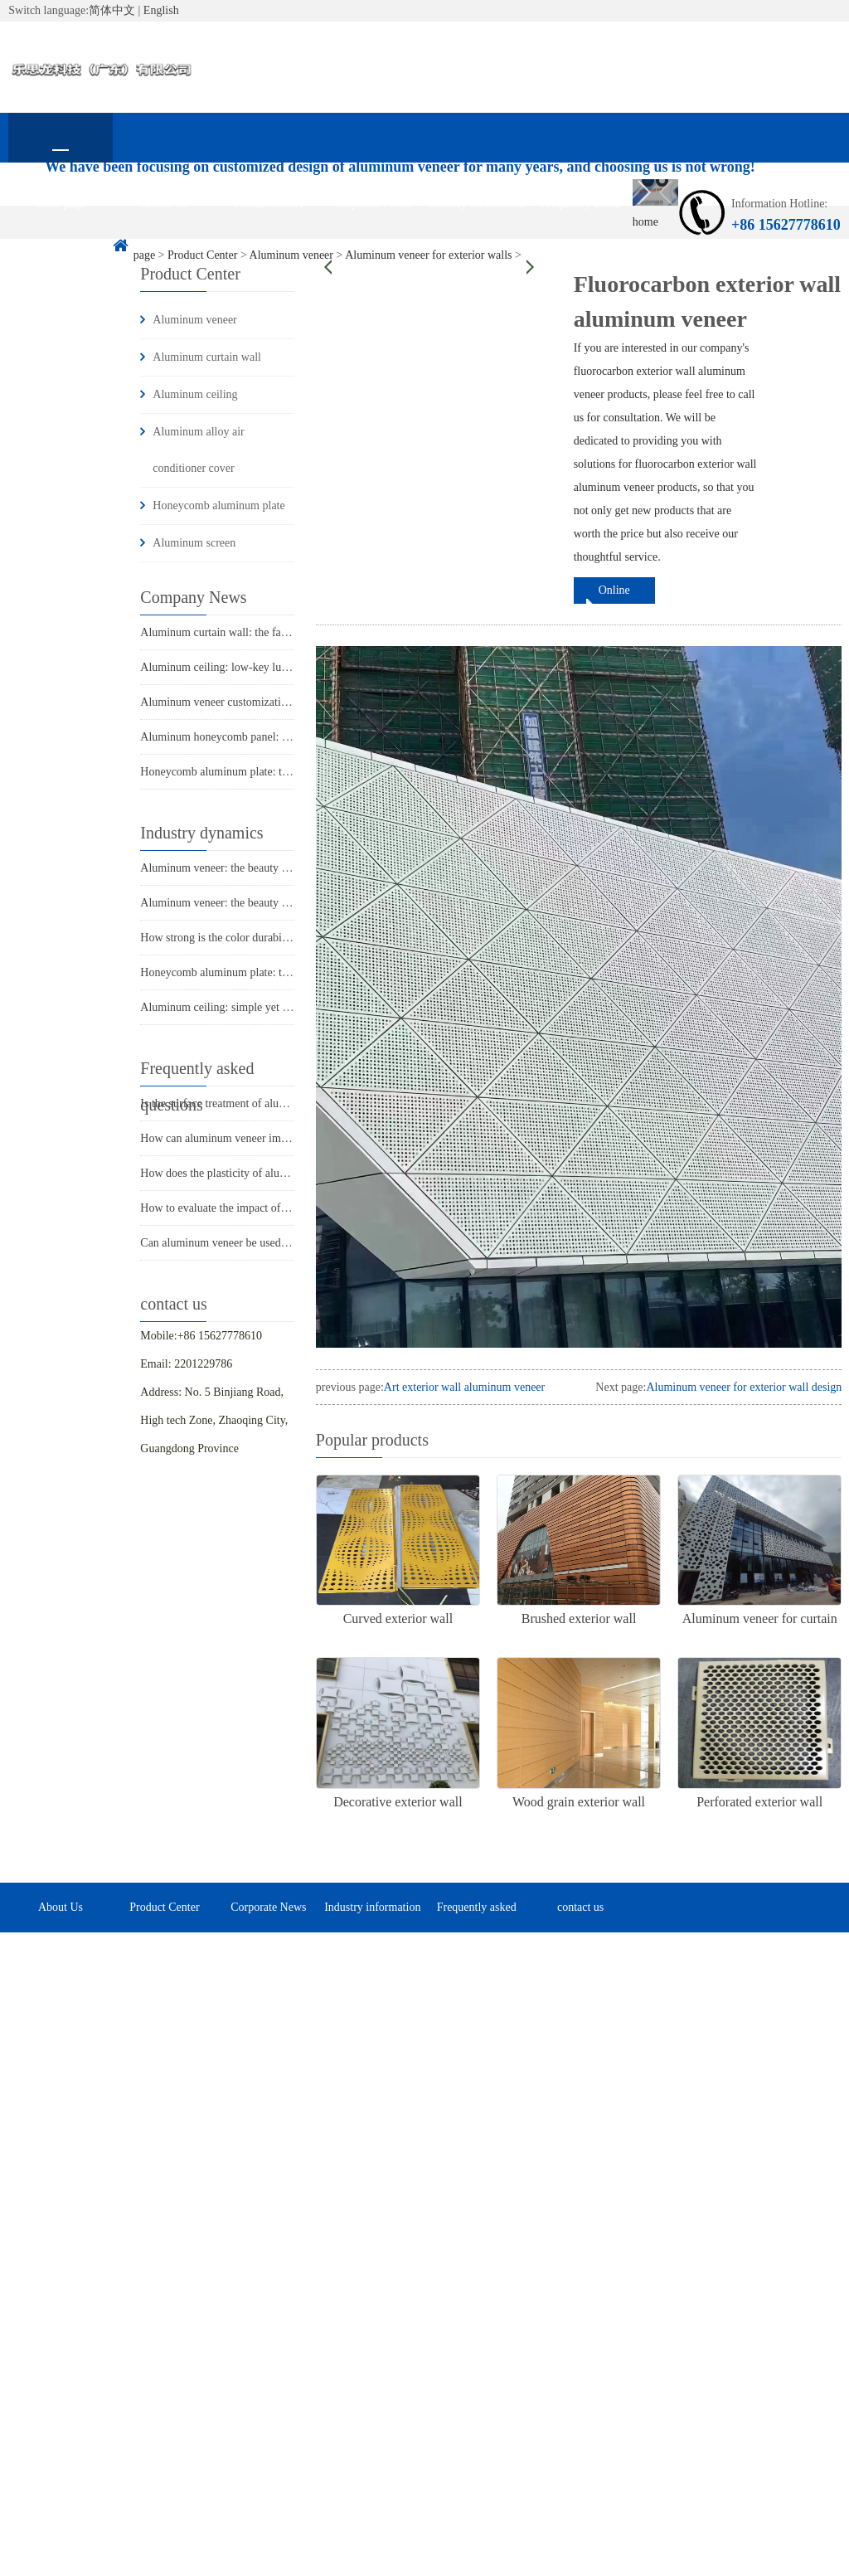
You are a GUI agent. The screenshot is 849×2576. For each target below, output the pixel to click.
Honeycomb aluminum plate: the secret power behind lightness (286, 972)
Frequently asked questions (580, 213)
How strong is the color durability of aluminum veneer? (269, 937)
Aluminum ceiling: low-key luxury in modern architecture (275, 667)
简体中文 (112, 10)
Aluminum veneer (194, 319)
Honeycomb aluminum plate (218, 505)
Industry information (477, 203)
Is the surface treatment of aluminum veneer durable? (264, 1103)
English (161, 10)
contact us (60, 253)
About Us (164, 203)
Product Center (268, 203)
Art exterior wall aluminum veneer (464, 1387)
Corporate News (372, 203)
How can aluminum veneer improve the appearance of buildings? (291, 1138)
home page (60, 203)
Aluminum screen (194, 543)
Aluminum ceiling (195, 394)
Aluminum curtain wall (207, 357)
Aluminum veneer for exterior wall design (744, 1387)
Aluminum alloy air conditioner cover (198, 449)
